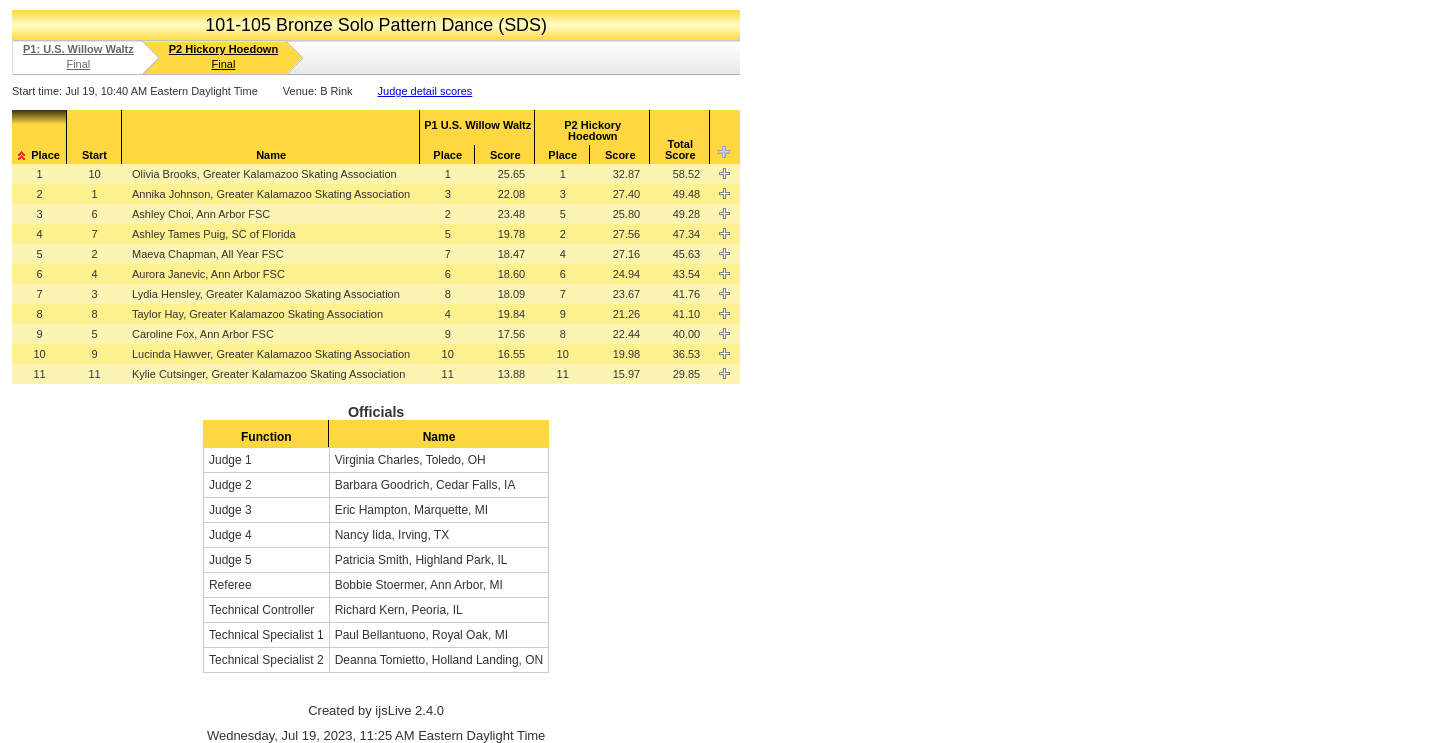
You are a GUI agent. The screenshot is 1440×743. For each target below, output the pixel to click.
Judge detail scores (425, 91)
